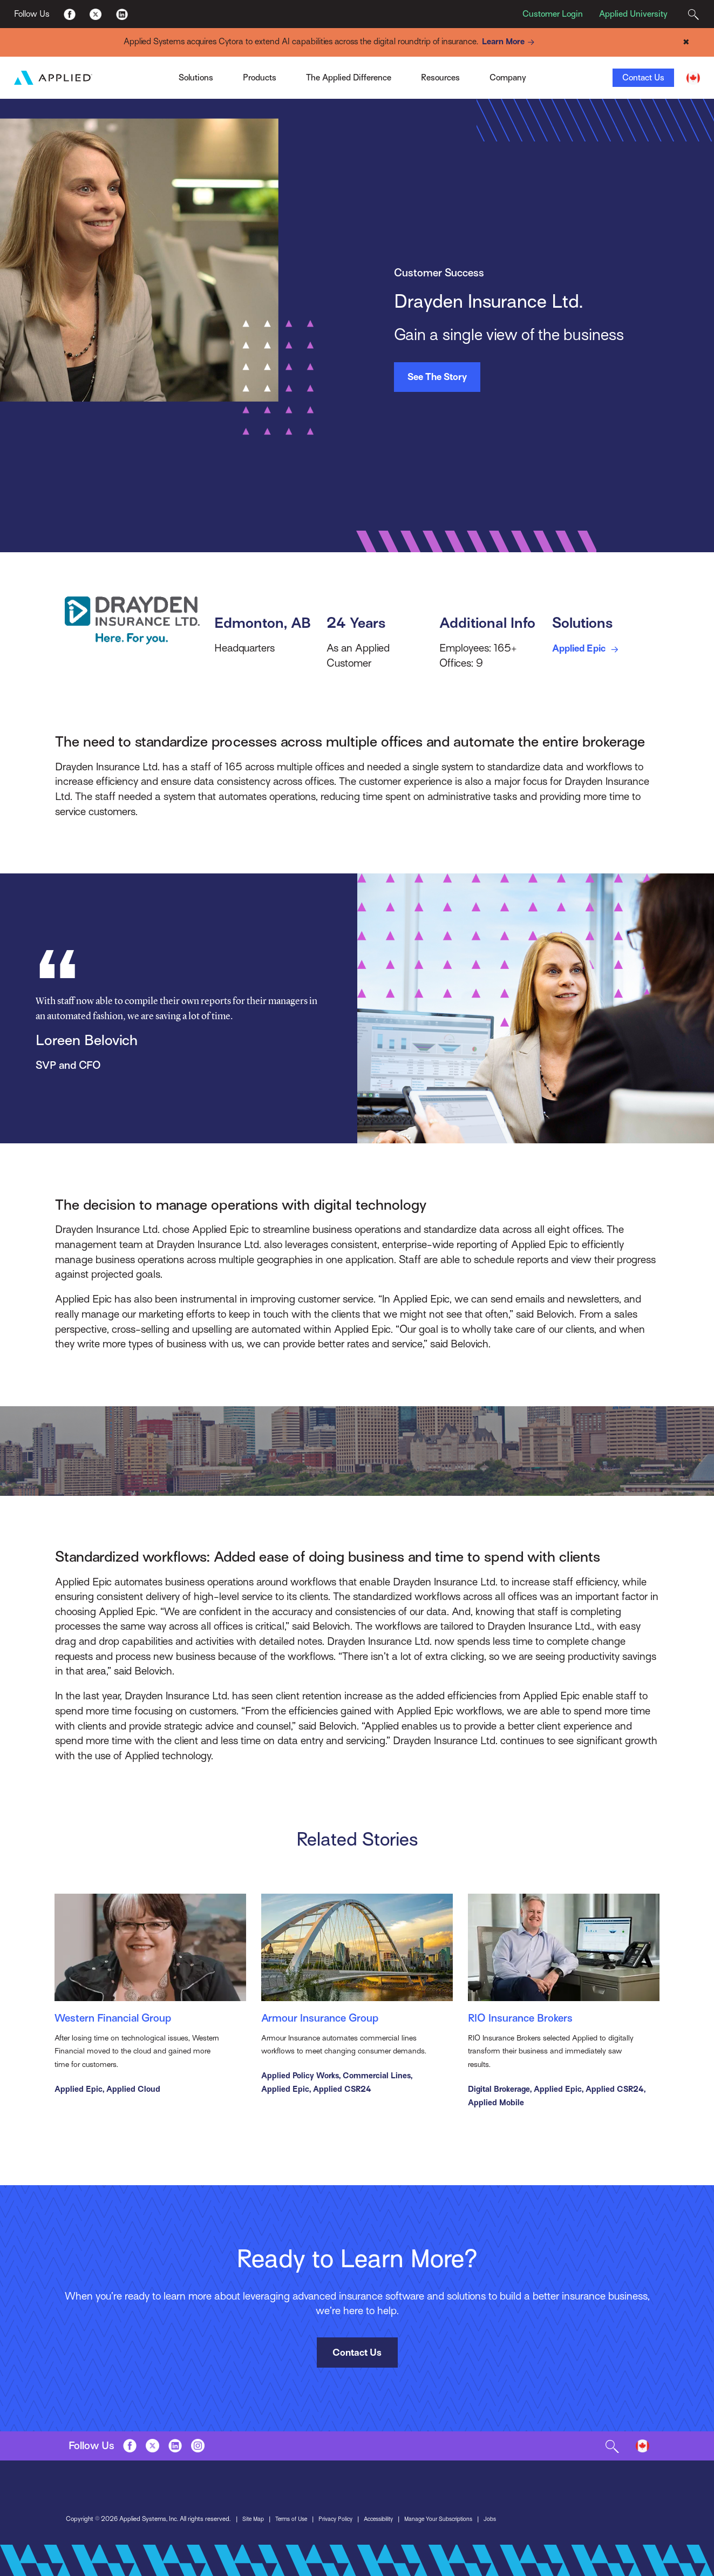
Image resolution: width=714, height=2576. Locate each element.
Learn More (510, 42)
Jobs (512, 2526)
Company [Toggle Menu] (507, 78)
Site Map (254, 2526)
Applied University (633, 14)
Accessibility (391, 2526)
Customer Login (552, 14)
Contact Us (643, 78)
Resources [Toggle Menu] (440, 78)
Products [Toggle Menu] (259, 78)
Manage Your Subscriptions (456, 2526)
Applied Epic (591, 648)
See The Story (437, 376)
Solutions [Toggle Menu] (196, 78)
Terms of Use (296, 2526)
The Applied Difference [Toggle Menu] (348, 78)
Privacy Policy (344, 2526)
